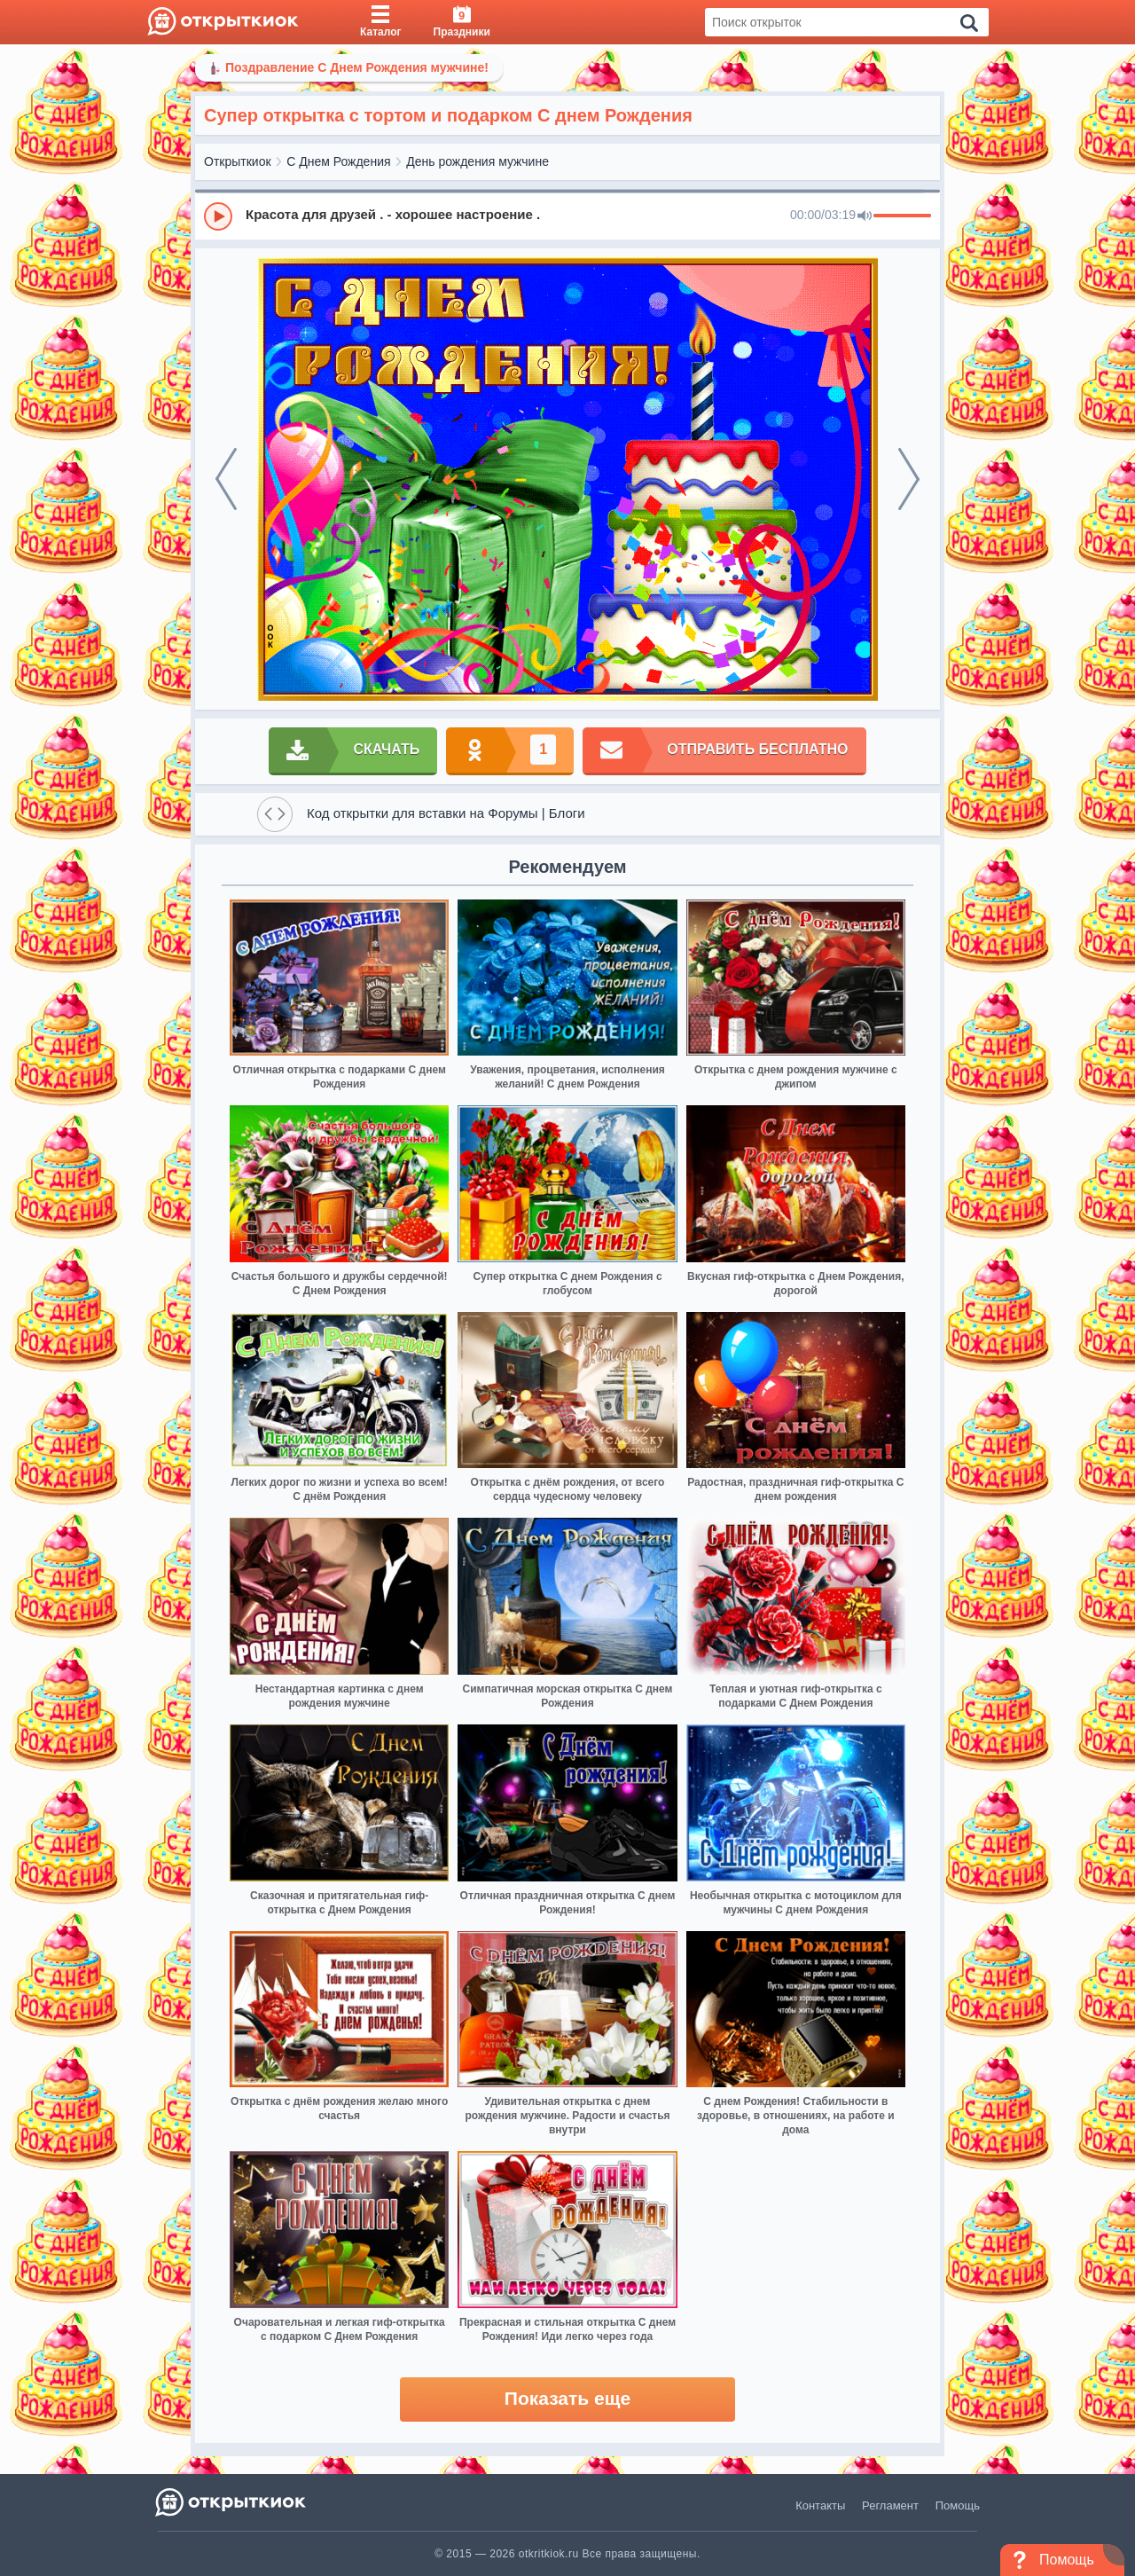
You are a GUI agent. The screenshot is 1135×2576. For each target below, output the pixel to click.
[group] (567, 216)
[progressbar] (902, 216)
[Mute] (864, 216)
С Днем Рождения (338, 161)
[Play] (218, 216)
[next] (908, 479)
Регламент (890, 2505)
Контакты (820, 2505)
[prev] (226, 479)
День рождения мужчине (477, 161)
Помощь (957, 2505)
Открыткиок (237, 161)
